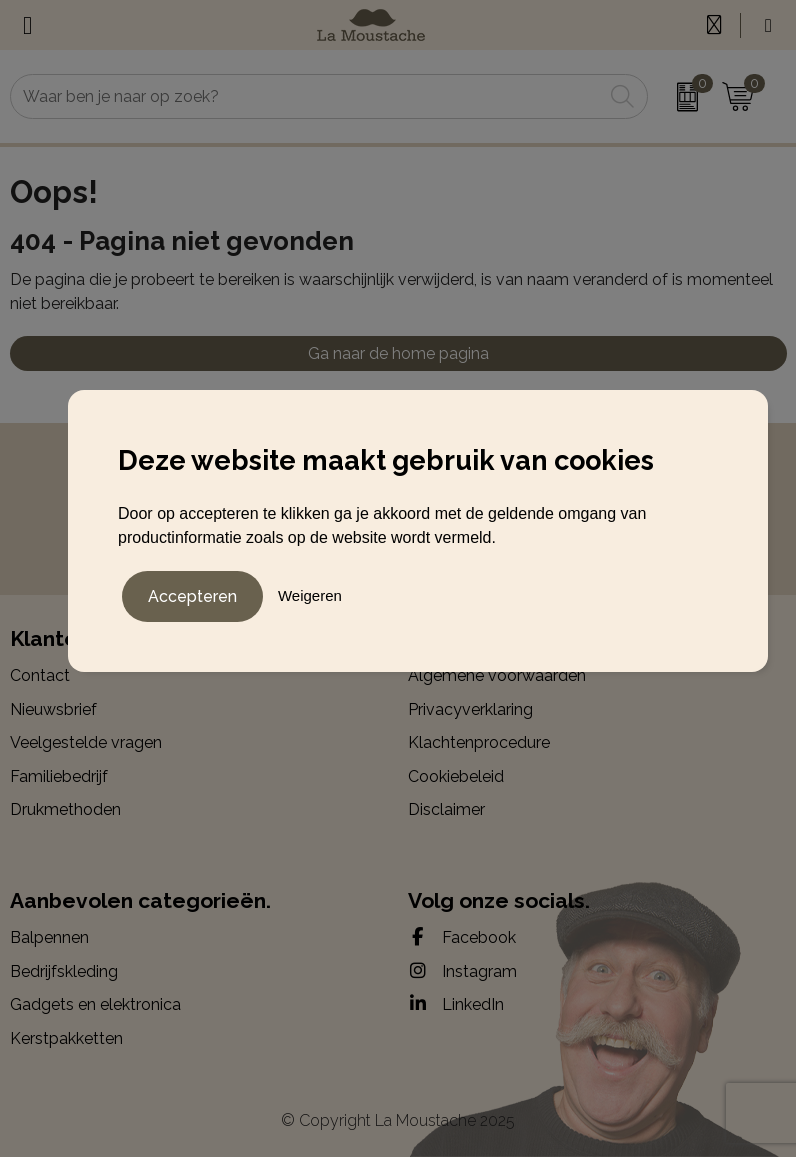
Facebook (462, 937)
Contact (40, 675)
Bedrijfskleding (64, 971)
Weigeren (310, 595)
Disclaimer (446, 809)
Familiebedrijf (59, 776)
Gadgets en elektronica (95, 1004)
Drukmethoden (65, 809)
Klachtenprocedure (479, 742)
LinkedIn (456, 1004)
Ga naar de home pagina (398, 353)
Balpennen (49, 937)
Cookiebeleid (456, 776)
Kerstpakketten (66, 1038)
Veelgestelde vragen (86, 742)
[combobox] (307, 96)
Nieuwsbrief (53, 709)
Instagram (462, 971)
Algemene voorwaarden (497, 675)
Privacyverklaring (470, 709)
